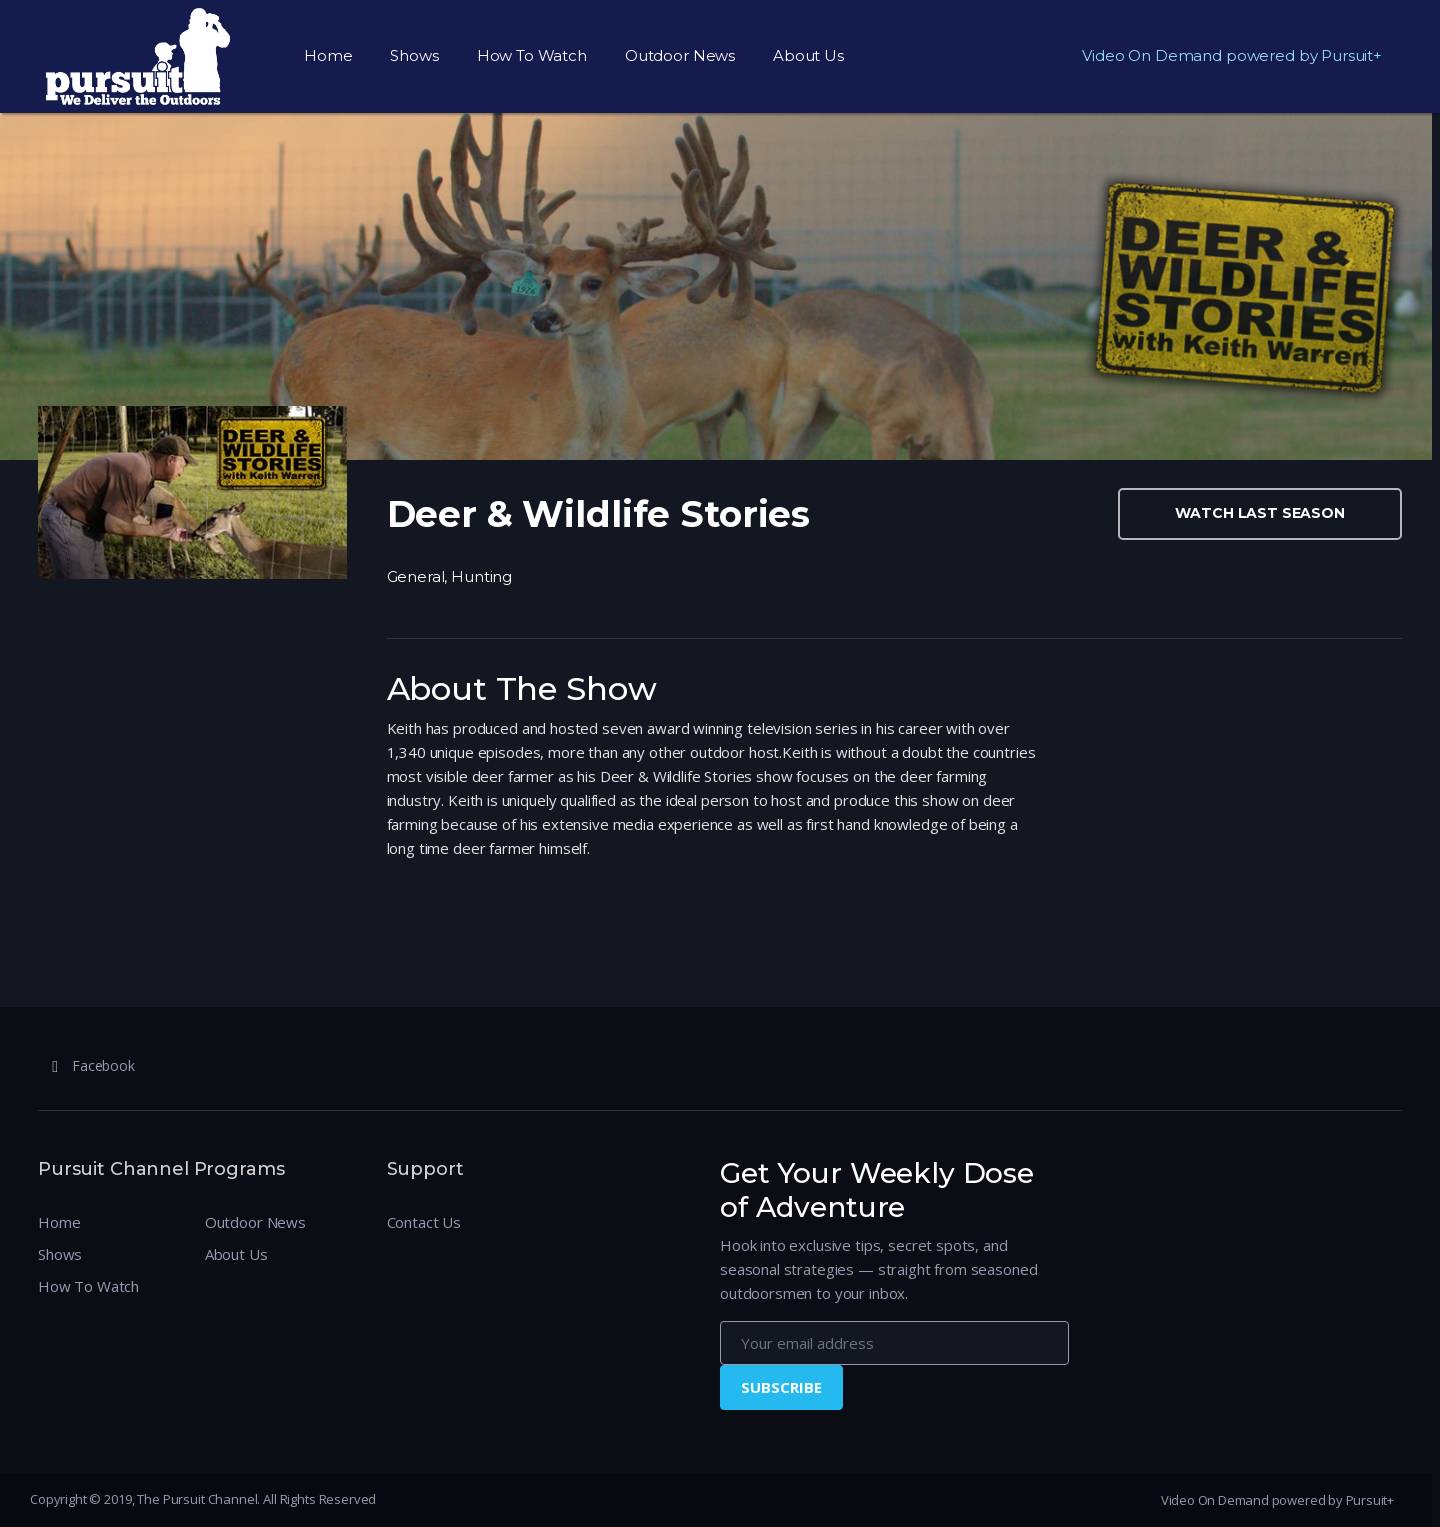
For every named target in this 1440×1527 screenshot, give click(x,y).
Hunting (481, 576)
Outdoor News (680, 55)
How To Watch (532, 55)
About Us (808, 55)
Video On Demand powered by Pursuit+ (1232, 55)
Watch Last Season (1259, 513)
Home (328, 55)
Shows (414, 55)
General (416, 576)
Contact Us (424, 1222)
